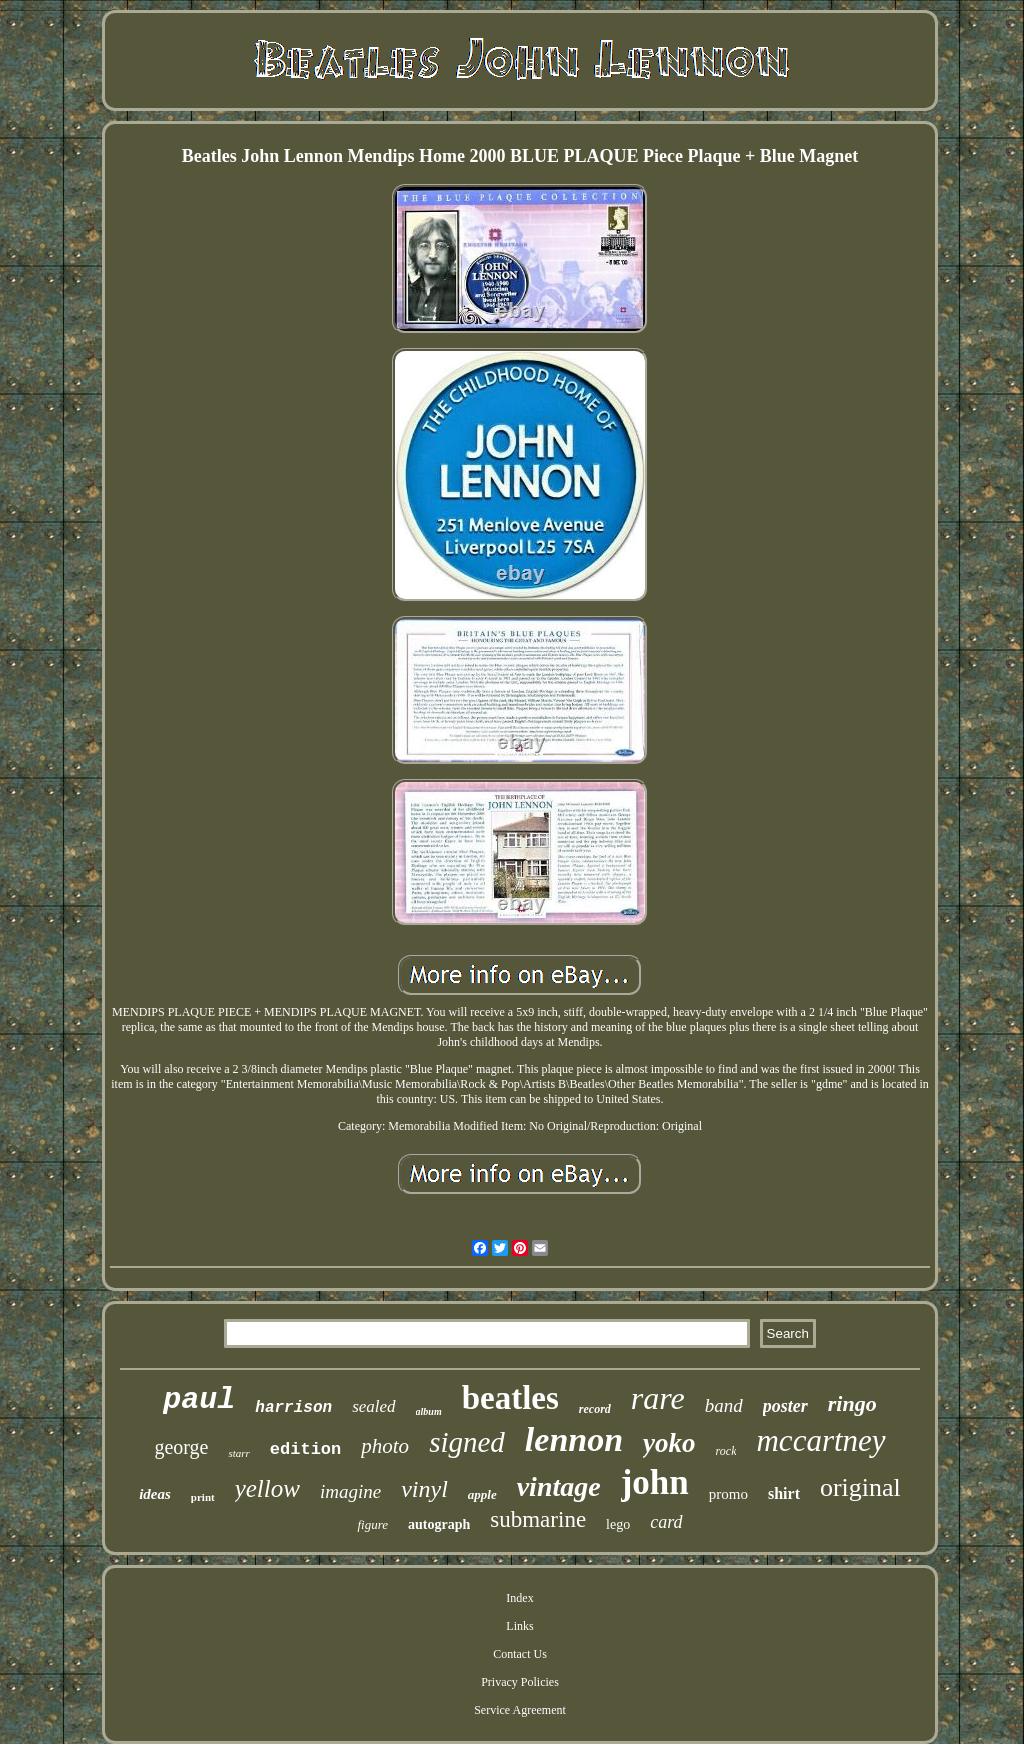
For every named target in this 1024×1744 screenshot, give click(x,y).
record (595, 1409)
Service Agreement (520, 1710)
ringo (852, 1403)
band (724, 1405)
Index (519, 1598)
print (203, 1497)
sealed (373, 1406)
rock (726, 1451)
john (655, 1482)
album (429, 1411)
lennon (574, 1439)
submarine (538, 1519)
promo (728, 1494)
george (181, 1447)
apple (482, 1494)
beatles (510, 1398)
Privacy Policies (520, 1682)
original (860, 1487)
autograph (439, 1524)
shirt (784, 1493)
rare (658, 1398)
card (666, 1522)
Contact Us (520, 1654)
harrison (293, 1408)
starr (238, 1453)
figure (372, 1524)
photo (385, 1446)
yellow (267, 1488)
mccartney (820, 1440)
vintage (559, 1486)
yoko (669, 1443)
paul (199, 1400)
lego (618, 1524)
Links (519, 1626)
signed (467, 1442)
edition (305, 1449)
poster (785, 1406)
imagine (350, 1491)
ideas (155, 1494)
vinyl (424, 1489)
